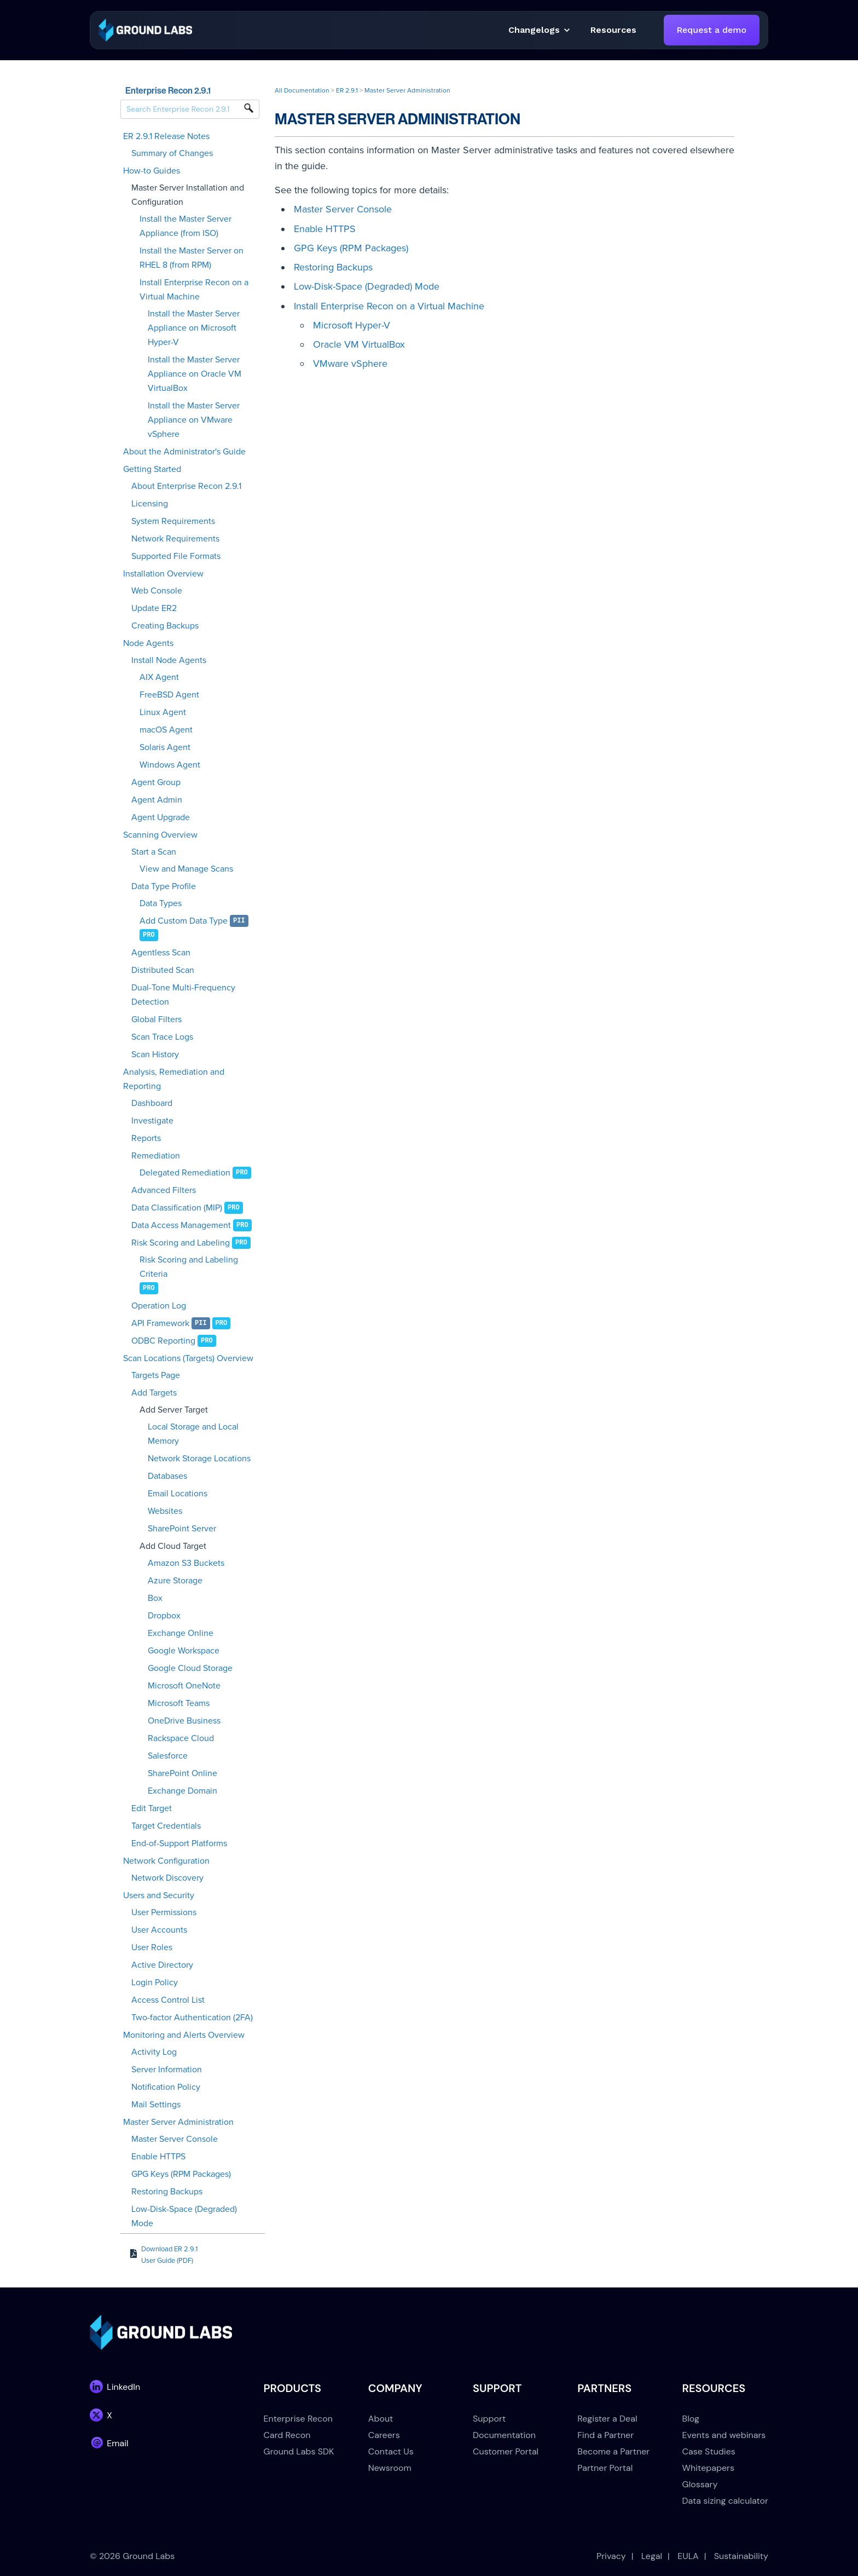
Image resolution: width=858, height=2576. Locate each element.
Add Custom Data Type (184, 920)
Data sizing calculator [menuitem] (725, 2500)
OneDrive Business (184, 1720)
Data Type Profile (163, 886)
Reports (146, 1138)
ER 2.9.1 (347, 90)
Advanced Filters (163, 1190)
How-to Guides (151, 170)
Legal (651, 2556)
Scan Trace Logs (162, 1036)
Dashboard (151, 1103)
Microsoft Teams (179, 1703)
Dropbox (164, 1615)
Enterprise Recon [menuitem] (298, 2418)
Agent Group (156, 782)
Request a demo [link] (711, 30)
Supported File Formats (176, 556)
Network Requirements (175, 538)
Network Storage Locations (199, 1458)
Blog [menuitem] (690, 2418)
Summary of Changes (172, 153)
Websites (165, 1511)
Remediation (155, 1155)
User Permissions (163, 1912)
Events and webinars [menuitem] (724, 2435)
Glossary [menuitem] (700, 2484)
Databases (167, 1476)
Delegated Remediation (185, 1172)
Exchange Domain (182, 1790)
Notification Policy (165, 2087)
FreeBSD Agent (169, 694)
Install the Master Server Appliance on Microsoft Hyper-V (194, 328)
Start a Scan (153, 851)
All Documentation (302, 90)
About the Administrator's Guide (184, 451)
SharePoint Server (182, 1528)
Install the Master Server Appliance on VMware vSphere (194, 420)
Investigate (152, 1120)
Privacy (611, 2556)
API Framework (160, 1323)
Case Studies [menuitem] (708, 2451)
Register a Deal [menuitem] (607, 2418)
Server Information (166, 2069)
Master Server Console (174, 2139)
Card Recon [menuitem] (287, 2435)
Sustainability (741, 2556)
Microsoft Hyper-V (351, 325)
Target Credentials (166, 1825)
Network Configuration (166, 1860)
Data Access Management (181, 1225)
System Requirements (173, 521)
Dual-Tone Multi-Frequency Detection (183, 994)
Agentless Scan (160, 952)
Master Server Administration (178, 2122)
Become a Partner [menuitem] (613, 2451)
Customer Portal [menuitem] (505, 2451)
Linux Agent (163, 712)
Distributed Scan (162, 970)
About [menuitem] (380, 2418)
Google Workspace (183, 1650)
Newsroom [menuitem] (389, 2468)
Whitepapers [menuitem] (708, 2468)
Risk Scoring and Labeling (180, 1242)
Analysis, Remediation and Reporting (173, 1079)
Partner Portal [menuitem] (605, 2468)
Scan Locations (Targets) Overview (188, 1358)
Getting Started (152, 469)
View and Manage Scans (186, 868)
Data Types (161, 903)
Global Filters (156, 1019)
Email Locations (177, 1493)
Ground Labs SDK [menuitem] (299, 2451)
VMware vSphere (350, 364)
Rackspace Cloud (181, 1738)
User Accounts (159, 1929)
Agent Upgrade (160, 817)
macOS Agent (166, 729)
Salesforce (168, 1755)
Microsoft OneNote (184, 1685)
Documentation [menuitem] (504, 2435)
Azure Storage (175, 1580)
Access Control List (168, 2000)
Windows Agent (170, 764)
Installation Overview (163, 573)
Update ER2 (154, 608)
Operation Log (158, 1305)
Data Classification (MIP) (176, 1207)
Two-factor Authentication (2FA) (192, 2017)
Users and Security (158, 1895)
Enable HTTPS (158, 2156)
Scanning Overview (160, 834)
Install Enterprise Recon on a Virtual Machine (194, 289)
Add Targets (154, 1392)
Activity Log (154, 2052)
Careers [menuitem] (384, 2435)
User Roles (151, 1947)
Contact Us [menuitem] (391, 2451)
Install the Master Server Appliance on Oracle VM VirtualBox (194, 374)
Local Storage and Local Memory (193, 1434)
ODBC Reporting (163, 1340)
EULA (688, 2556)
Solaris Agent (165, 747)
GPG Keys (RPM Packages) (181, 2174)
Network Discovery (167, 1877)
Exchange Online (180, 1633)
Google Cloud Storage (190, 1668)
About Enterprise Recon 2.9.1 (186, 486)
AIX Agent (159, 677)
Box (155, 1598)
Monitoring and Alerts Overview (184, 2035)
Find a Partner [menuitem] (605, 2435)
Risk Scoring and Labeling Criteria (189, 1267)
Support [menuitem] (489, 2418)
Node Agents (148, 643)
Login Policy (154, 1982)
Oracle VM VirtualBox (359, 344)
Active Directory (162, 1965)
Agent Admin (156, 799)
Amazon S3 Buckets (186, 1563)
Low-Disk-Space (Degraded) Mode (184, 2216)
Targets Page (155, 1375)
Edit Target (151, 1808)
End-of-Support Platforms (179, 1843)
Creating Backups (165, 625)
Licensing (149, 503)
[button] (613, 30)
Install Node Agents (168, 660)
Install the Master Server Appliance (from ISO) (185, 226)
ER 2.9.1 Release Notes (166, 136)
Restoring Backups (166, 2191)
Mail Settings (156, 2104)
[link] (145, 29)
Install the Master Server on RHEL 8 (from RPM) (192, 257)
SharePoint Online (182, 1773)
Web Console (156, 590)
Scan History (155, 1054)
